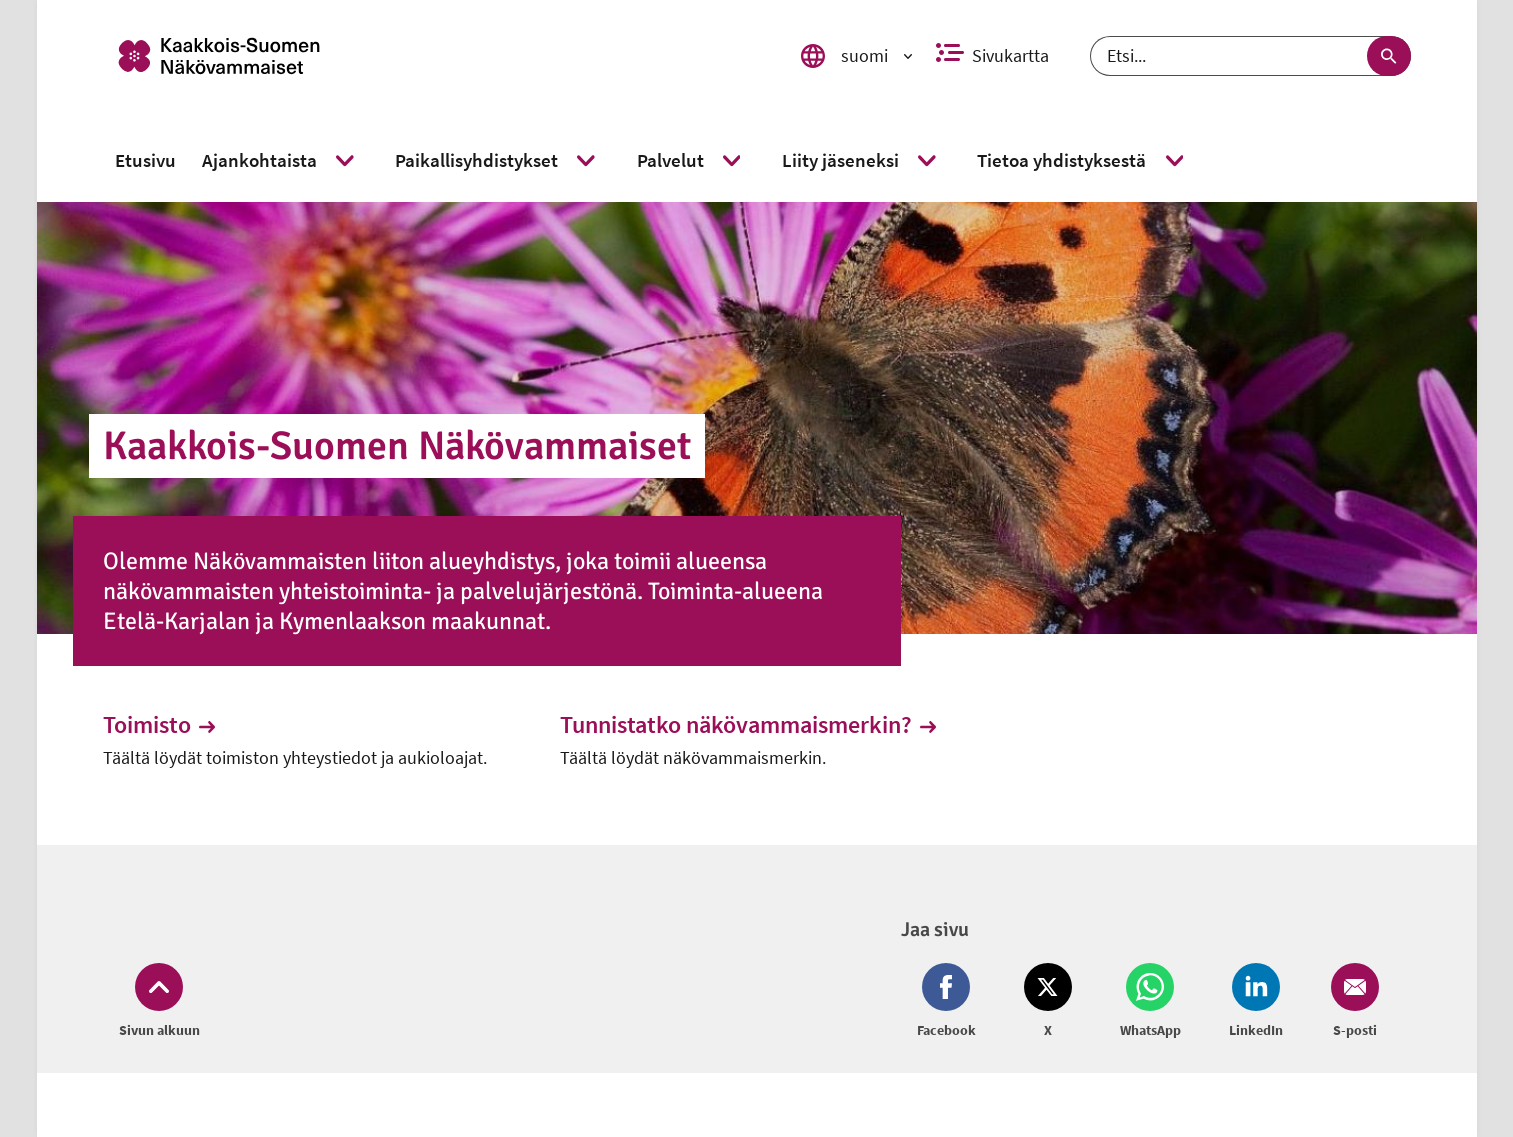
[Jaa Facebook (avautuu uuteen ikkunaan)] (950, 1002)
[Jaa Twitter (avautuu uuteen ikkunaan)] (1048, 1002)
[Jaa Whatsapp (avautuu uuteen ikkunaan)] (1150, 1002)
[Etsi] (1250, 56)
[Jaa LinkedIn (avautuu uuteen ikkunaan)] (1256, 1002)
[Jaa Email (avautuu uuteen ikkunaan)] (1351, 1002)
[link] (430, 56)
